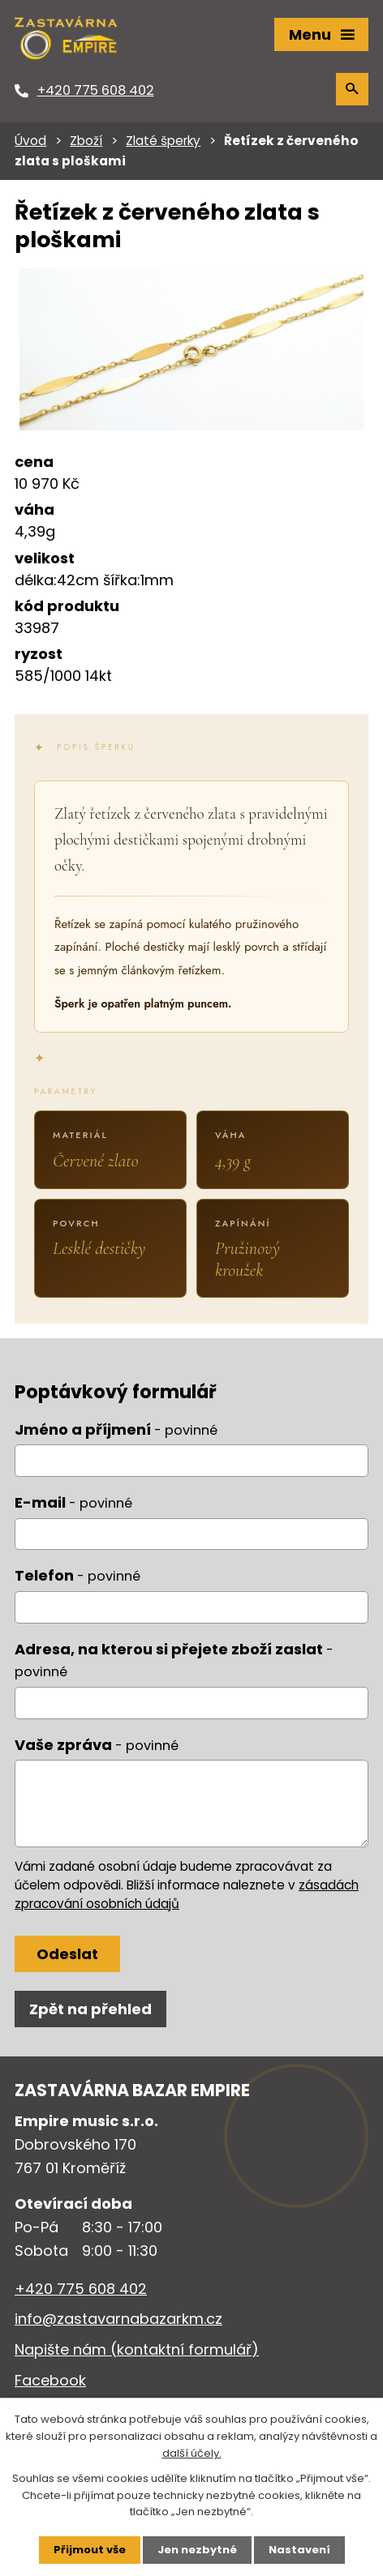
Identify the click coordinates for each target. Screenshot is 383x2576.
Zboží (86, 140)
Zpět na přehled (90, 2009)
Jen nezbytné (197, 2549)
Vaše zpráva (97, 1745)
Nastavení (299, 2549)
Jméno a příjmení (116, 1429)
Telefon (77, 1575)
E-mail (73, 1502)
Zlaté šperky (163, 140)
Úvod (30, 140)
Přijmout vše (90, 2549)
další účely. (192, 2453)
